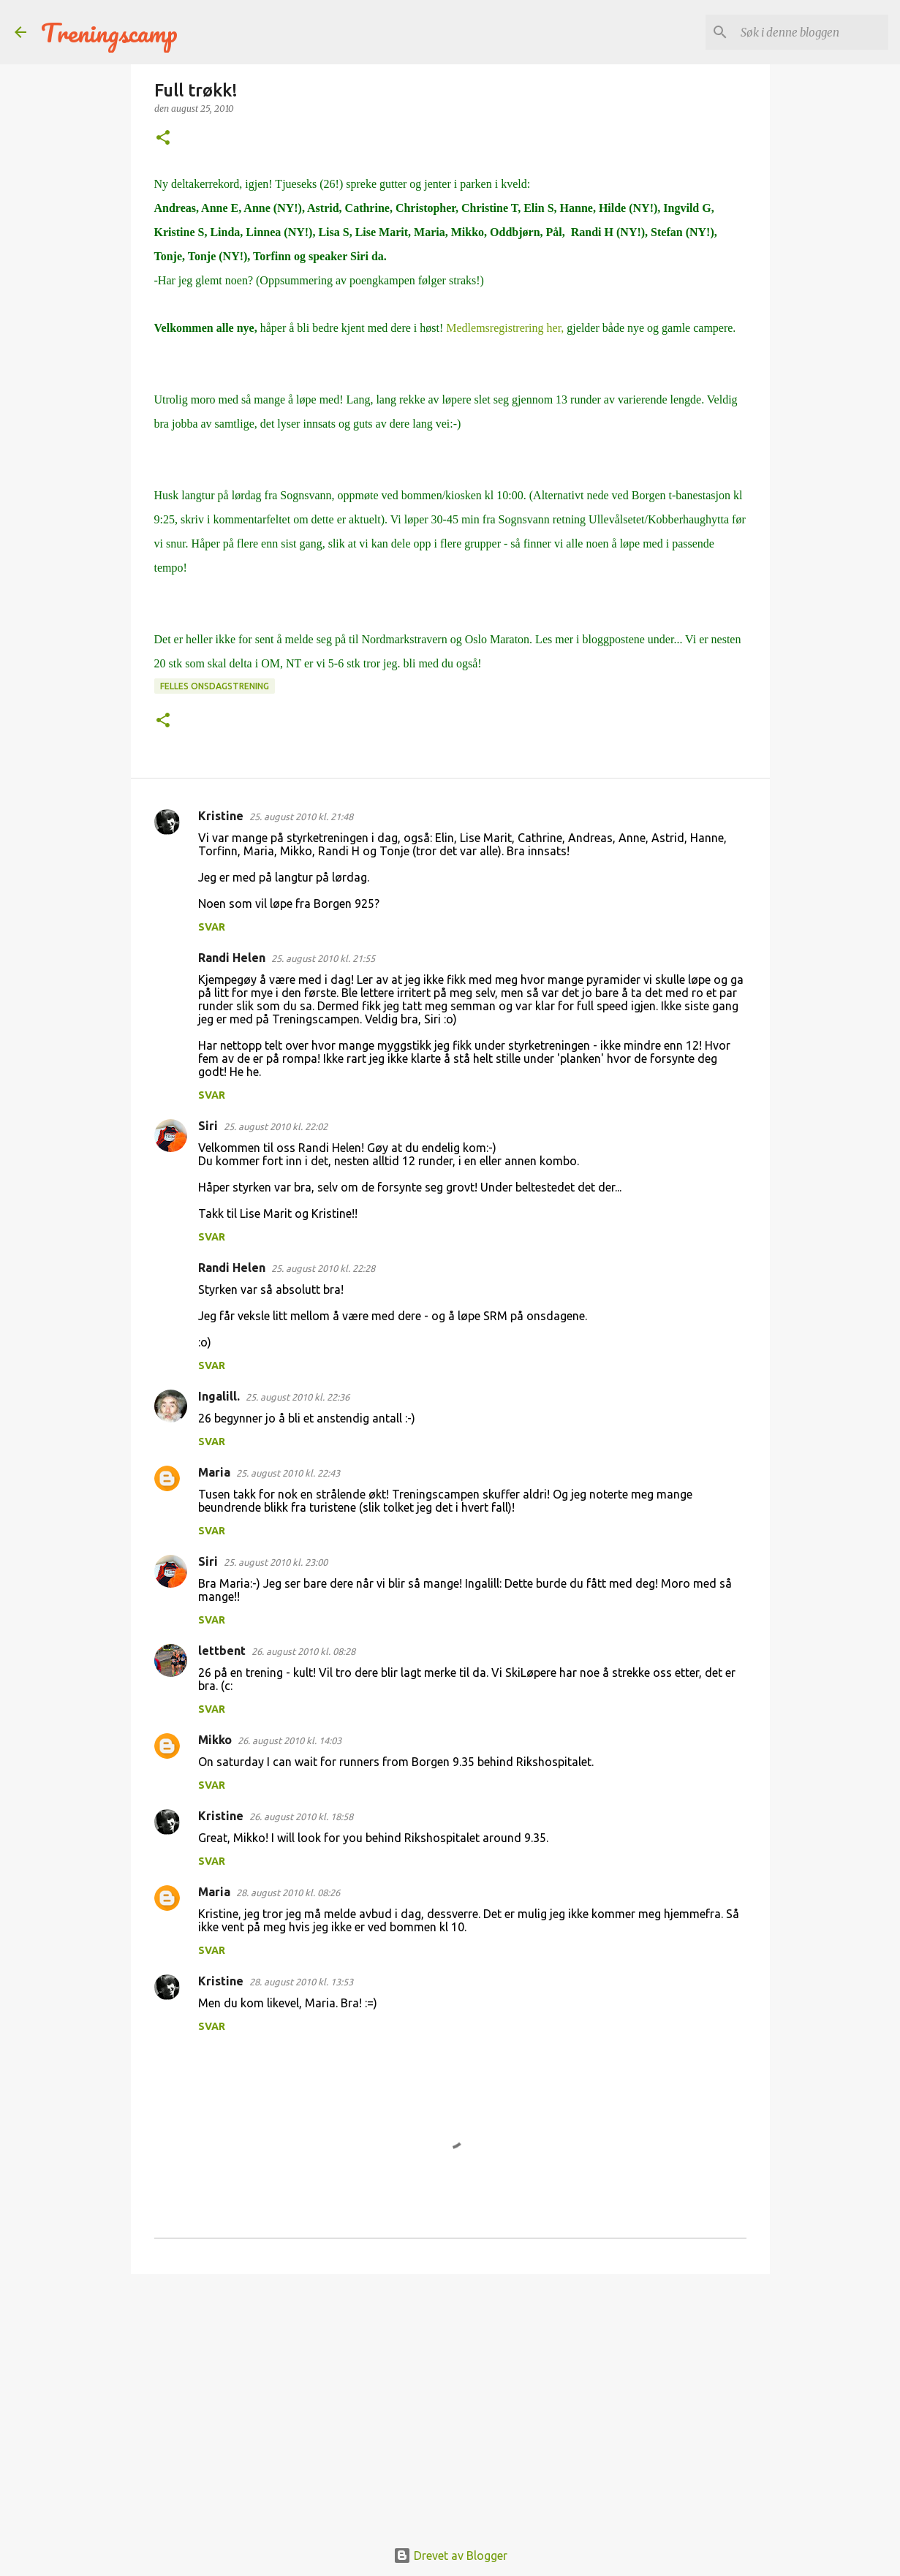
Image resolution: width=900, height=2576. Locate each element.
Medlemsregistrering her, (505, 328)
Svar (211, 927)
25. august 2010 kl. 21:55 (323, 958)
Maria (214, 1472)
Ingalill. (219, 1396)
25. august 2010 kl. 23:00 (276, 1562)
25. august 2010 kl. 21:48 (301, 816)
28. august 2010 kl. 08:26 (288, 1892)
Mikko (215, 1739)
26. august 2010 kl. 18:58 (301, 1816)
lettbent (222, 1650)
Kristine (220, 815)
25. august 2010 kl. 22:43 (288, 1473)
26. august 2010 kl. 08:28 (303, 1651)
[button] (163, 138)
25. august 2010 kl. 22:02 (276, 1126)
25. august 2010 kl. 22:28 (323, 1268)
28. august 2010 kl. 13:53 (301, 1982)
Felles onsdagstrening (214, 686)
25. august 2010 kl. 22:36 (297, 1397)
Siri (208, 1125)
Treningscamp (109, 32)
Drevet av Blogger (450, 2555)
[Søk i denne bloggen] (811, 32)
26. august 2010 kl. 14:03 (289, 1740)
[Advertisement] (450, 2398)
